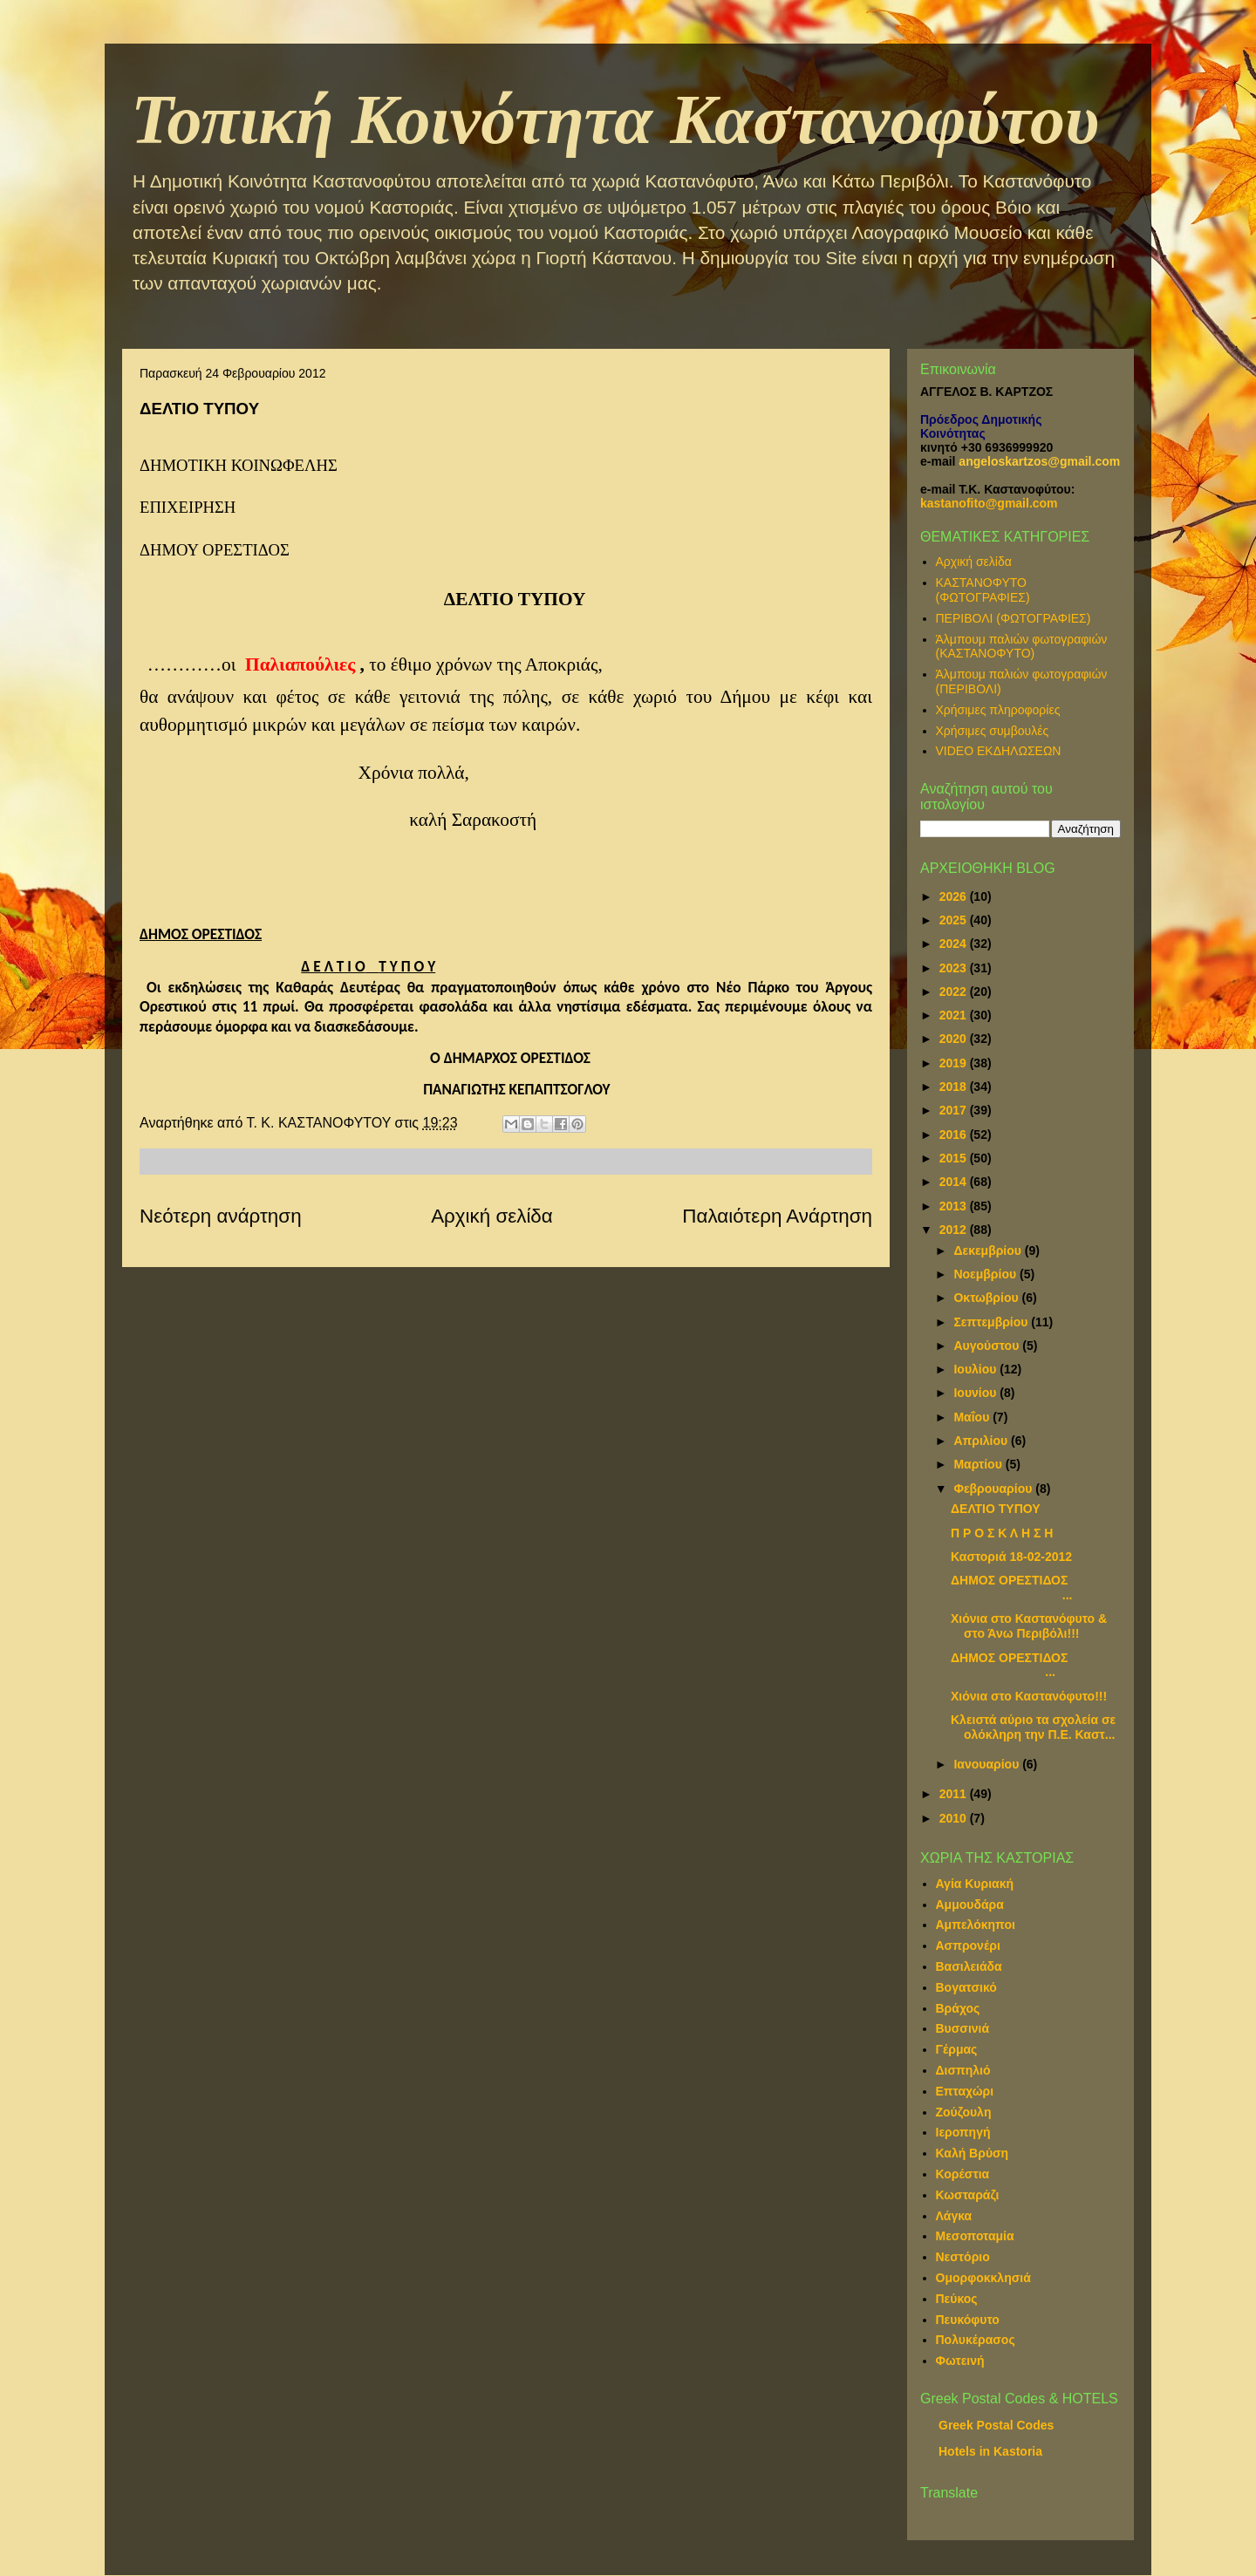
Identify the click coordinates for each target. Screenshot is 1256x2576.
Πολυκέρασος (975, 2340)
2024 (954, 944)
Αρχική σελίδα (492, 1216)
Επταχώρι (965, 2091)
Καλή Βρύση (972, 2153)
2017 (954, 1110)
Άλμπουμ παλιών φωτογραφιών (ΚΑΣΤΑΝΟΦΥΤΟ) (1022, 646)
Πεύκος (957, 2299)
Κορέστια (963, 2174)
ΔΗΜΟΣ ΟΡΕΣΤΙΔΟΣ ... (1011, 1587)
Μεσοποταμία (975, 2236)
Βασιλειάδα (969, 1966)
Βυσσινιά (963, 2028)
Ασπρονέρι (968, 1945)
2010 (954, 1818)
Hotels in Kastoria (990, 2451)
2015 (954, 1158)
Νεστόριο (963, 2257)
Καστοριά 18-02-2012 (1011, 1557)
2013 (954, 1206)
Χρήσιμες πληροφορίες (998, 710)
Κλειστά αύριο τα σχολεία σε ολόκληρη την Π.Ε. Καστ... (1033, 1727)
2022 (954, 991)
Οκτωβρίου (987, 1298)
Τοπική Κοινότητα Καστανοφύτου (615, 119)
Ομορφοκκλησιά (983, 2278)
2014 (954, 1182)
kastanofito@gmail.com (989, 503)
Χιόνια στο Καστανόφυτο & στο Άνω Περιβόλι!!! (1029, 1626)
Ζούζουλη (964, 2112)
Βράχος (958, 2008)
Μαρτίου (979, 1464)
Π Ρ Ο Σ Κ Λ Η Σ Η (1002, 1533)
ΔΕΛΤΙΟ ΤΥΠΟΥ (996, 1509)
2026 (954, 896)
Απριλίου (982, 1441)
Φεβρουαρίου (994, 1489)
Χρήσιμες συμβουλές (992, 731)
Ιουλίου (976, 1369)
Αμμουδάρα (970, 1905)
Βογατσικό (966, 1987)
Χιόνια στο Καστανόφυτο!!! (1029, 1696)
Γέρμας (957, 2049)
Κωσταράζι (968, 2195)
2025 (954, 920)
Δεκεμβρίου (988, 1250)
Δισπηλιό (963, 2070)
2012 (954, 1230)
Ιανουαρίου (987, 1764)
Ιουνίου (976, 1393)
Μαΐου (973, 1417)
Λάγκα (954, 2216)
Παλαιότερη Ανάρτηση (777, 1216)
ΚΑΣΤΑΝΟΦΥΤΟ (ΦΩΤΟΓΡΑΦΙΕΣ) (983, 590)
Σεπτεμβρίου (992, 1322)
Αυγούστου (987, 1346)
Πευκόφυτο (968, 2320)
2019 (954, 1063)
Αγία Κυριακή (975, 1884)
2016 (954, 1134)
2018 (954, 1087)
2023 (954, 968)
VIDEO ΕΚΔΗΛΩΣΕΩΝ (998, 751)
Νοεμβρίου (986, 1274)
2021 (954, 1015)
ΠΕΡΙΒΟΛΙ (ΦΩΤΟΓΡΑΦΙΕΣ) (1013, 618)
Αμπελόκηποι (975, 1925)
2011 (954, 1794)
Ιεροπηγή (963, 2132)
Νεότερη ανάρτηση (221, 1216)
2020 (954, 1039)
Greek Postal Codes (996, 2425)
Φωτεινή (960, 2361)
